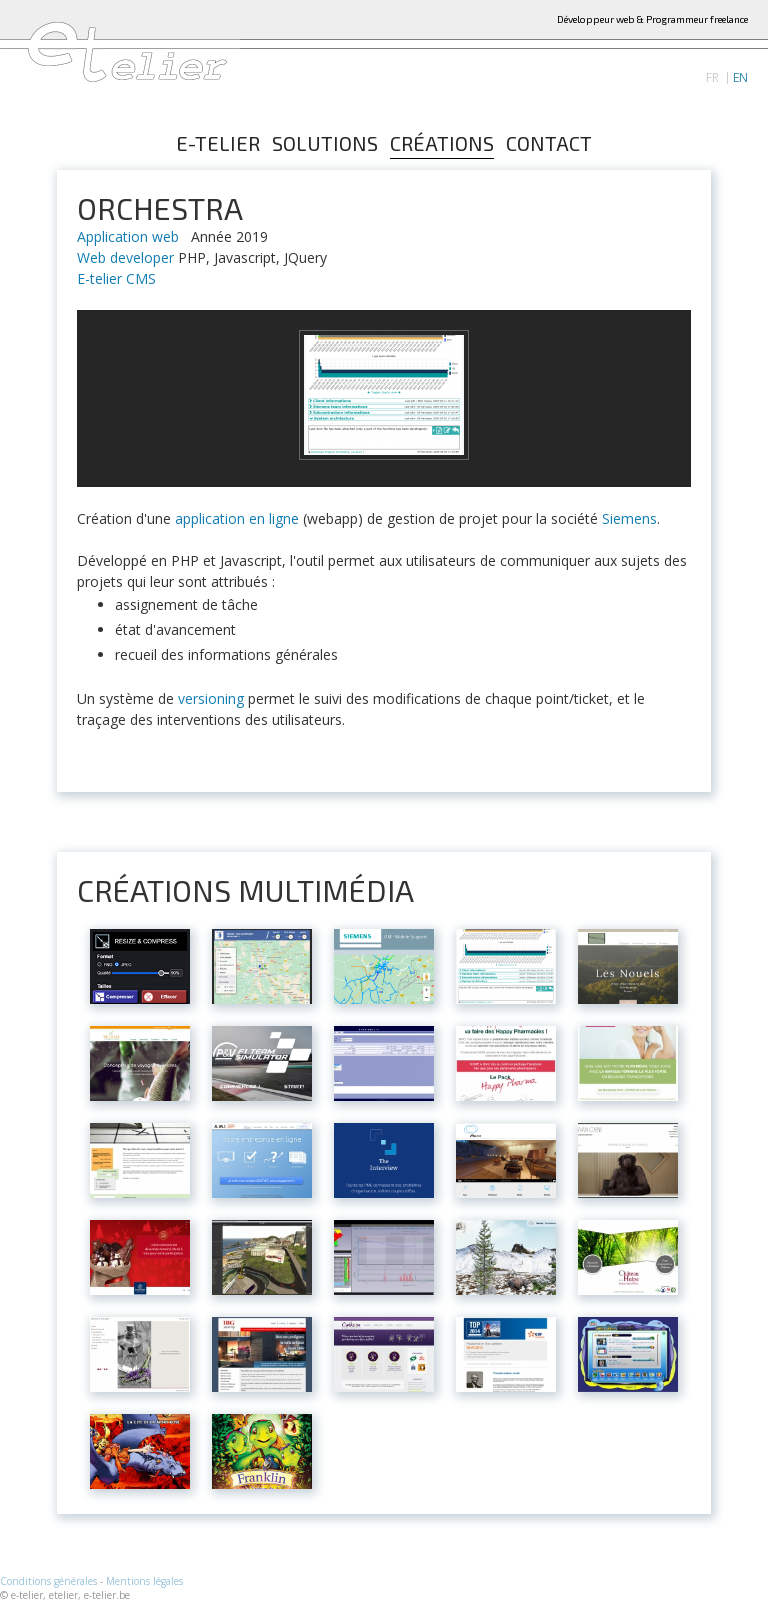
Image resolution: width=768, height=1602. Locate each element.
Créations (442, 144)
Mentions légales (144, 1581)
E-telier (218, 144)
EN (740, 78)
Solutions (325, 144)
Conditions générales (48, 1581)
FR (712, 78)
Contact (549, 144)
